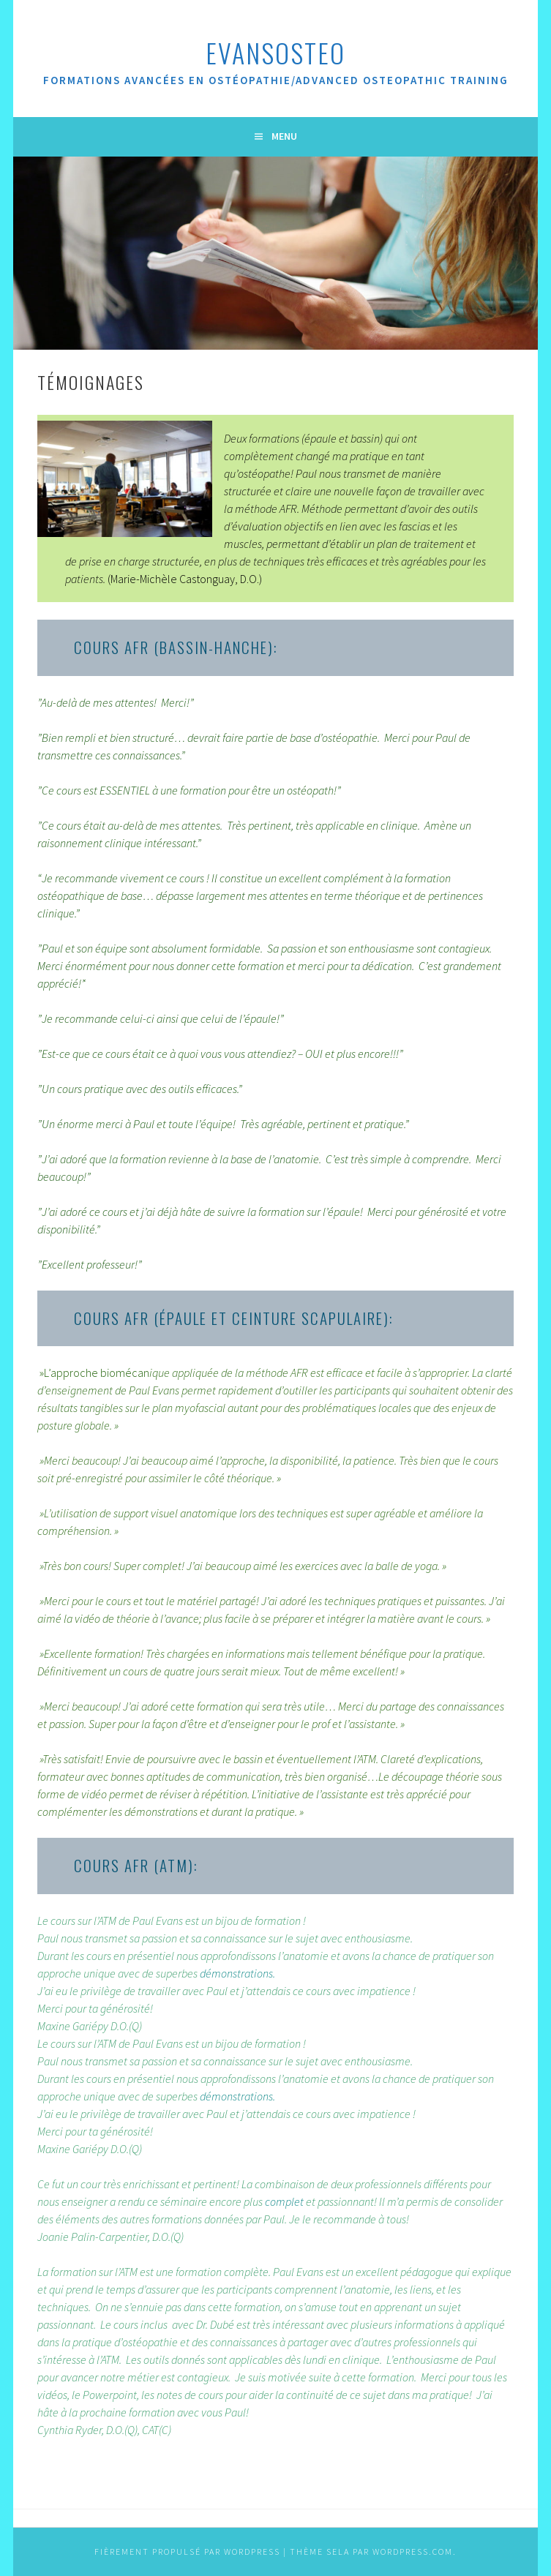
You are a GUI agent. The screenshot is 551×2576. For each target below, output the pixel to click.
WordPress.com (412, 2551)
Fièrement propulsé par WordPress (187, 2551)
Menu (284, 136)
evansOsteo (275, 52)
